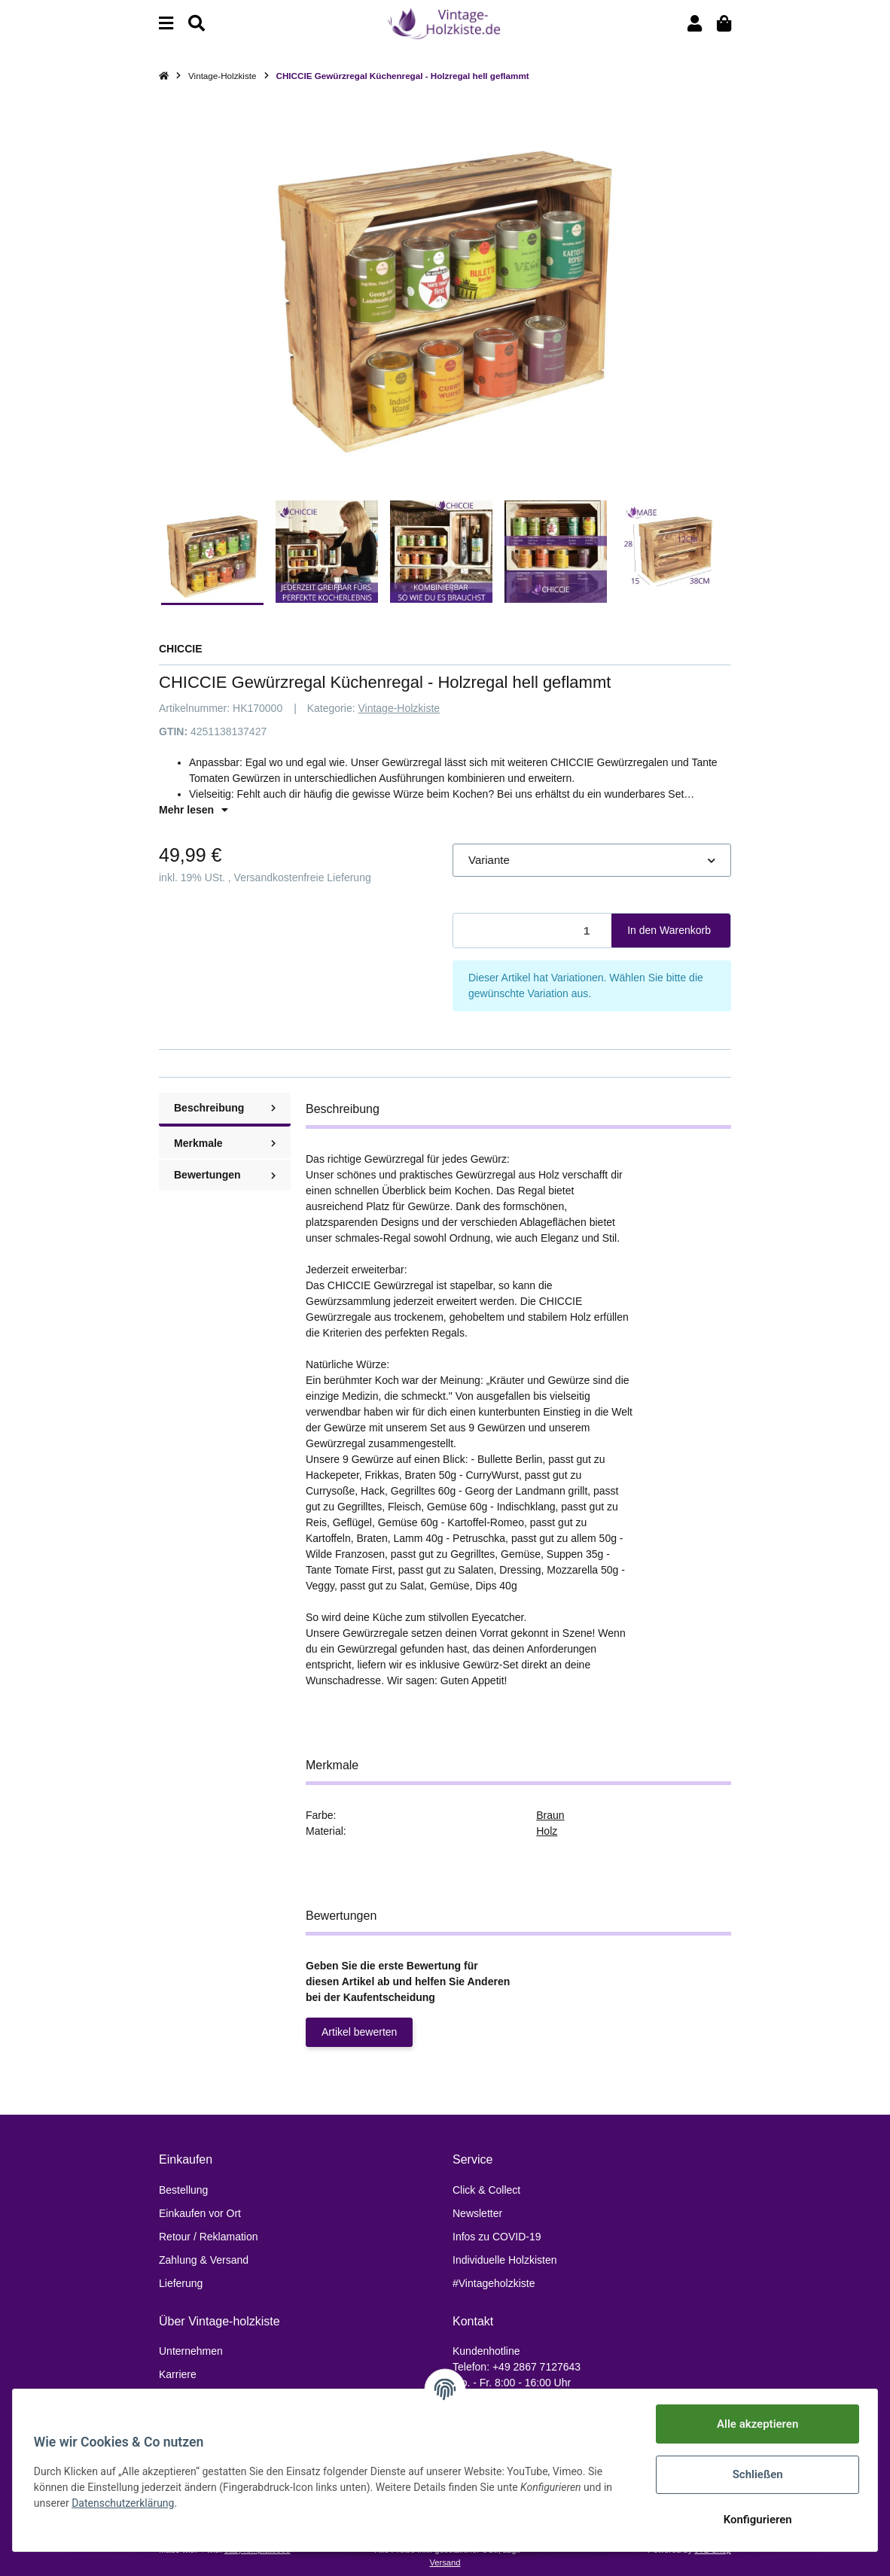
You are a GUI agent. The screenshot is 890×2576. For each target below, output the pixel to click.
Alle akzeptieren (754, 2424)
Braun (550, 1815)
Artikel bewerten (359, 2032)
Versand (444, 2562)
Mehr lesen (193, 810)
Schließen (754, 2474)
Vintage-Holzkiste (399, 708)
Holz (546, 1831)
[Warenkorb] (724, 23)
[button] (694, 23)
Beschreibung (225, 1108)
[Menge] (532, 930)
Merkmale (225, 1143)
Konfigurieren (754, 2519)
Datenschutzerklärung (126, 2503)
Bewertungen (225, 1175)
